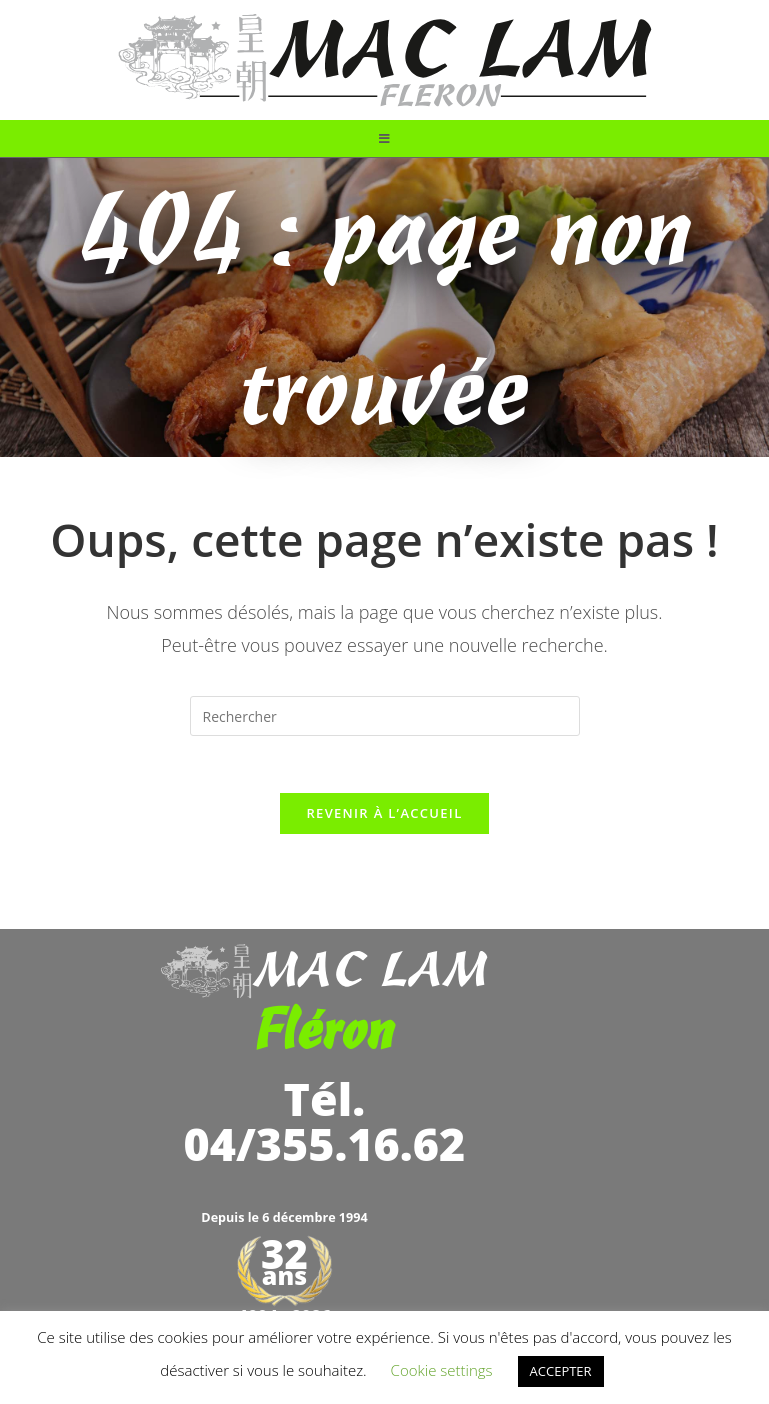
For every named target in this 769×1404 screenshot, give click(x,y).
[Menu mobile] (385, 138)
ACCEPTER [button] (561, 1371)
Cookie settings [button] (442, 1370)
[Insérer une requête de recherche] (385, 716)
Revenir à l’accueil (384, 817)
